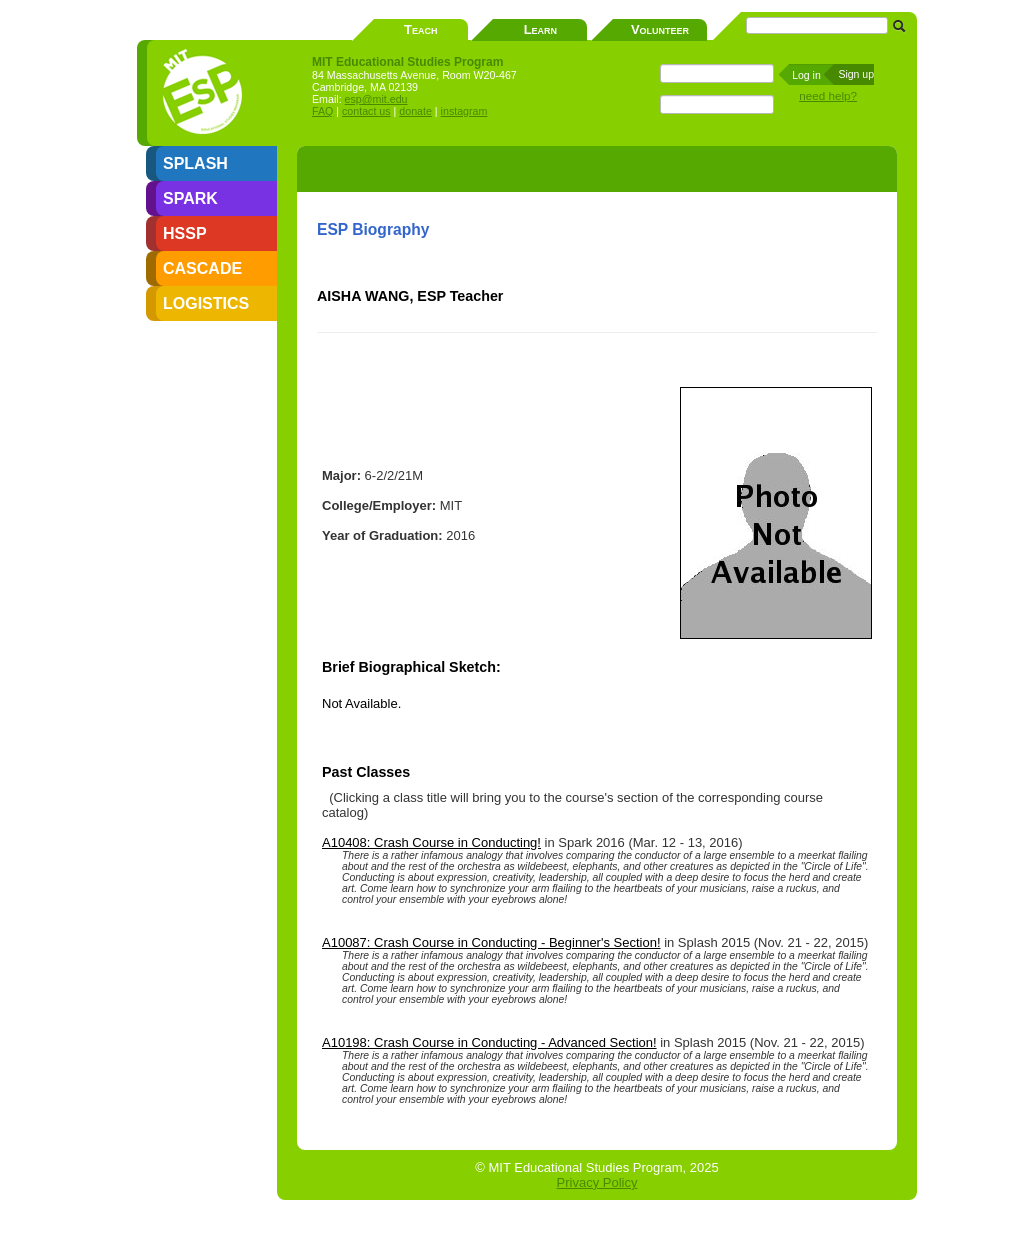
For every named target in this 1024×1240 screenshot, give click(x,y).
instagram (464, 111)
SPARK (190, 198)
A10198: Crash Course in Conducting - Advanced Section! (489, 1042)
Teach (420, 29)
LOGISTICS (206, 303)
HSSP (185, 233)
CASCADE (202, 268)
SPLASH (195, 163)
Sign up (856, 74)
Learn (540, 29)
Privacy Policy (597, 1182)
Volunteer (660, 29)
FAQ (322, 111)
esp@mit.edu (376, 99)
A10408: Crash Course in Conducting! (431, 842)
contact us (366, 111)
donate (415, 111)
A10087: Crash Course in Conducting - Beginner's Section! (491, 942)
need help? (828, 95)
